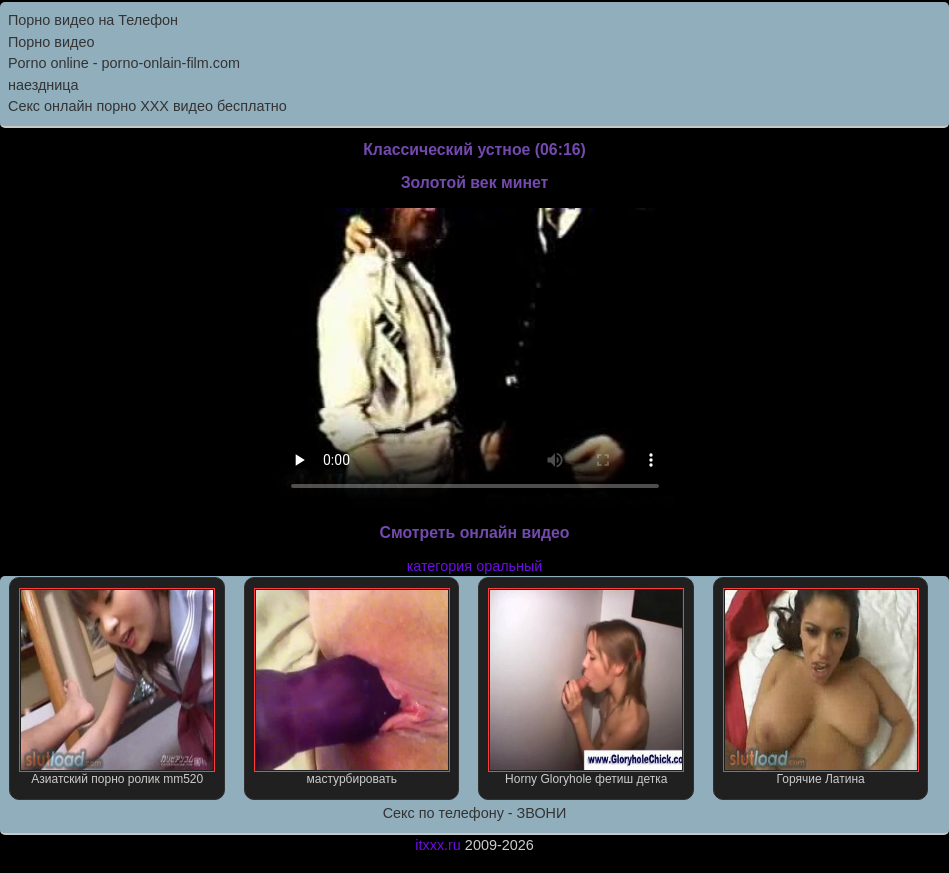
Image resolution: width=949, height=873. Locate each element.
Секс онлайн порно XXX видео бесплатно (147, 106)
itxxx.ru (438, 845)
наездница (43, 85)
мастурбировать (352, 687)
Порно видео (51, 42)
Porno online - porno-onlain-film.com (124, 63)
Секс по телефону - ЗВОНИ (475, 813)
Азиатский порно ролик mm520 (117, 687)
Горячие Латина (821, 687)
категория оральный (475, 566)
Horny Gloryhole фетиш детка (586, 687)
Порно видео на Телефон (93, 20)
